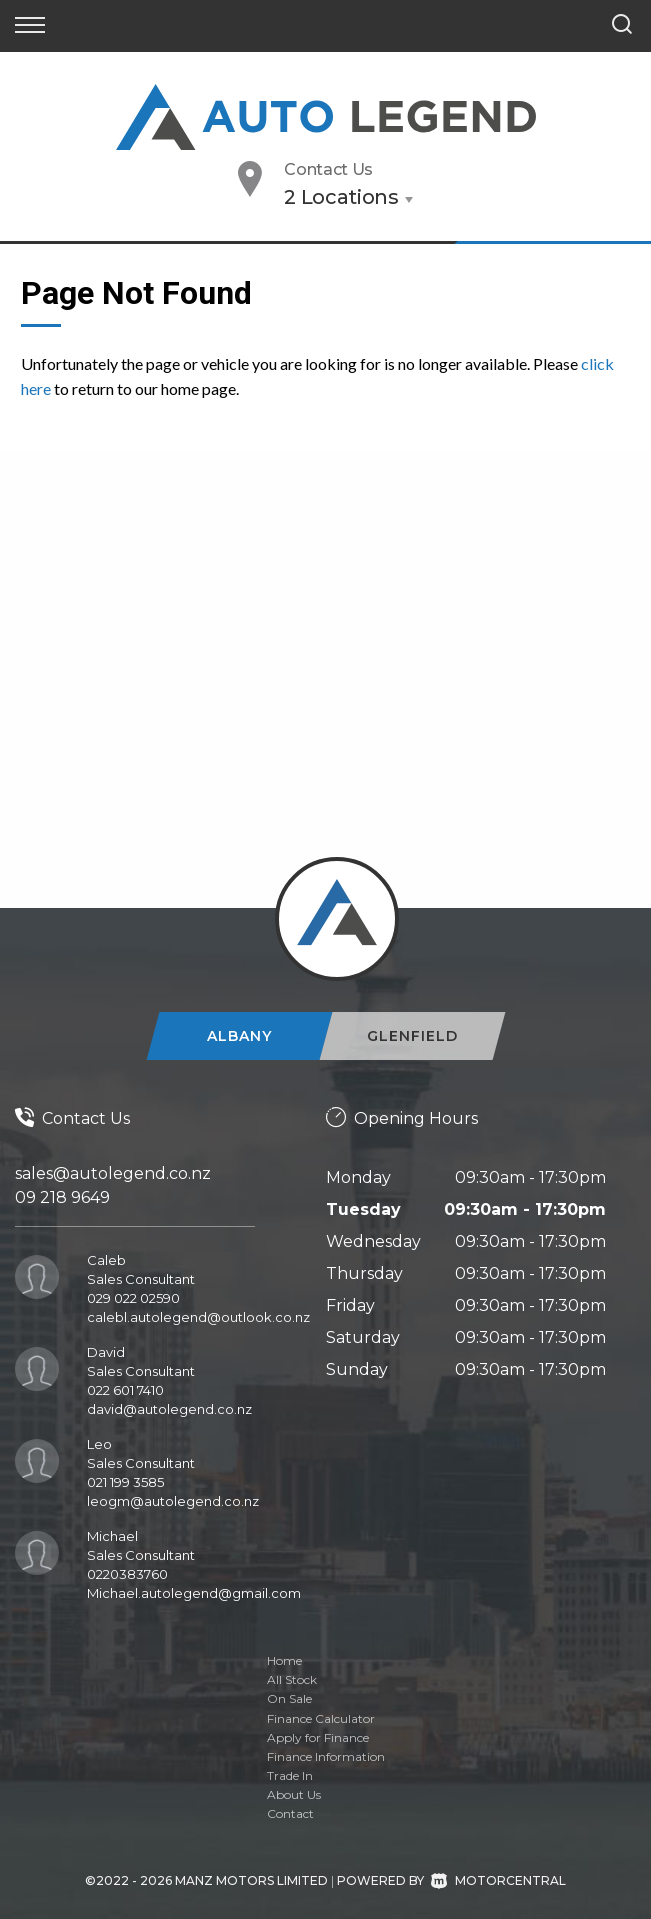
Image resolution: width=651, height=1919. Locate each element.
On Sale (289, 1698)
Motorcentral (498, 1880)
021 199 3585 (125, 1482)
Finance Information (326, 1756)
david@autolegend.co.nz (169, 1409)
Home (284, 1660)
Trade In (290, 1775)
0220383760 (127, 1574)
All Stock (292, 1679)
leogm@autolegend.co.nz (173, 1501)
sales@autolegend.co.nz (113, 1173)
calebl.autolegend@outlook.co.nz (198, 1317)
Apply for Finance (318, 1737)
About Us (294, 1794)
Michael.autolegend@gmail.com (194, 1593)
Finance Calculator (321, 1718)
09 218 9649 (62, 1197)
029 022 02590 (133, 1298)
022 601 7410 (125, 1390)
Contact (290, 1813)
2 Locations (341, 197)
